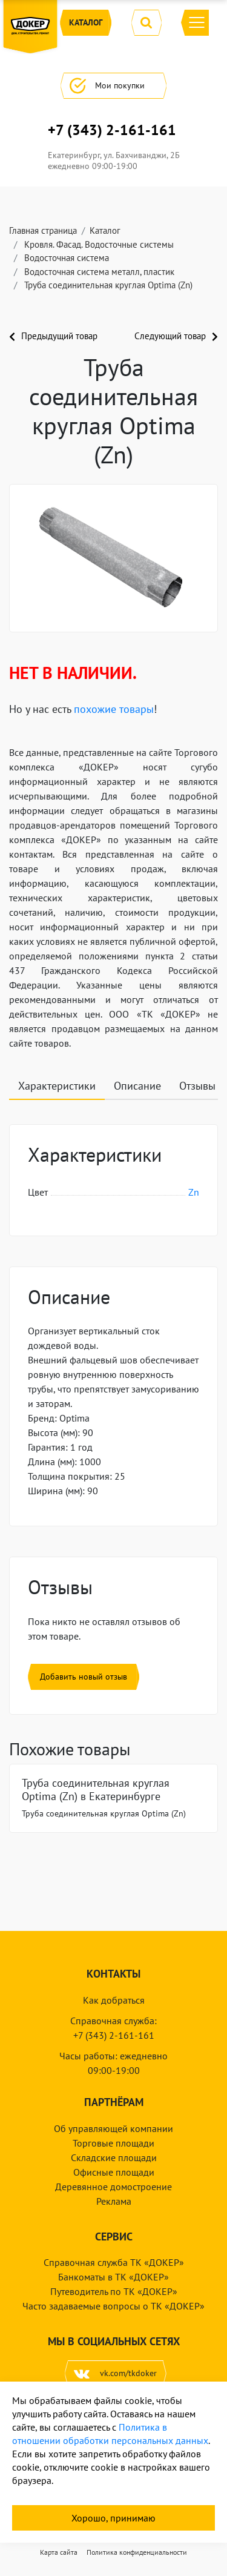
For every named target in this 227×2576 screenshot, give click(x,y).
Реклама (113, 2201)
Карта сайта (58, 2552)
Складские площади (114, 2157)
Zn (193, 1192)
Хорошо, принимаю (113, 2518)
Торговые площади (113, 2143)
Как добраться (114, 2000)
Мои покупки (113, 85)
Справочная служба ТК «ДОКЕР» (114, 2262)
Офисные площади (113, 2172)
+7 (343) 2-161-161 (112, 130)
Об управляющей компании (113, 2128)
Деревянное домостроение (113, 2186)
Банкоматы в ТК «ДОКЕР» (113, 2277)
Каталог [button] (85, 22)
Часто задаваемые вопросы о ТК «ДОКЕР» (113, 2306)
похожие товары (114, 709)
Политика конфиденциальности (137, 2552)
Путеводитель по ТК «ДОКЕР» (113, 2291)
